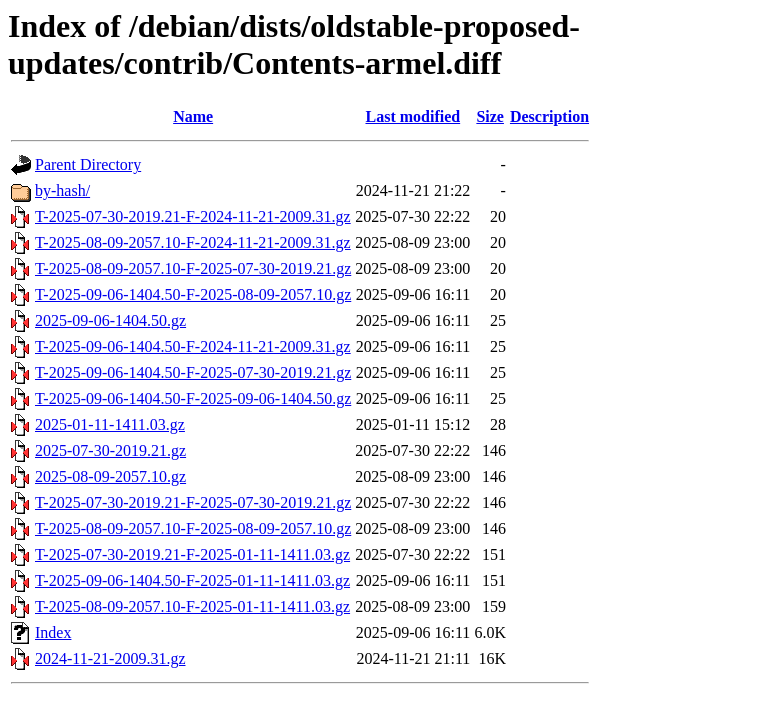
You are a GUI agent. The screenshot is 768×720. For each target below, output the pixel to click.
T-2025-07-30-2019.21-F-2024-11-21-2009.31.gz (193, 216)
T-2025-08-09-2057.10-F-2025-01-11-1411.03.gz (192, 606)
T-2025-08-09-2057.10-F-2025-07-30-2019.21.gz (193, 268)
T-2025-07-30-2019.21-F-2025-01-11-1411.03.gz (192, 554)
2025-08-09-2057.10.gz (110, 476)
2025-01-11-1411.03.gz (110, 424)
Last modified (412, 116)
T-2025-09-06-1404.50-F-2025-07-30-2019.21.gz (193, 372)
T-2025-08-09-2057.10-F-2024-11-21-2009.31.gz (193, 242)
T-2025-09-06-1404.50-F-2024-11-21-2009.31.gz (193, 346)
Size (490, 116)
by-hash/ (62, 190)
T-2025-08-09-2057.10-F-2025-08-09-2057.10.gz (193, 528)
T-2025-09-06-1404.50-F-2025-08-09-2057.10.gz (193, 294)
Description (549, 116)
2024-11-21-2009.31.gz (110, 658)
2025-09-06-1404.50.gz (110, 320)
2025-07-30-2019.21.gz (110, 450)
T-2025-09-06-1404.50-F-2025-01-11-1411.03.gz (192, 580)
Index (53, 632)
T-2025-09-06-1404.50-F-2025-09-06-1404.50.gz (193, 398)
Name (193, 116)
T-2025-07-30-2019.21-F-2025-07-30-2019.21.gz (193, 502)
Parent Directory (88, 164)
